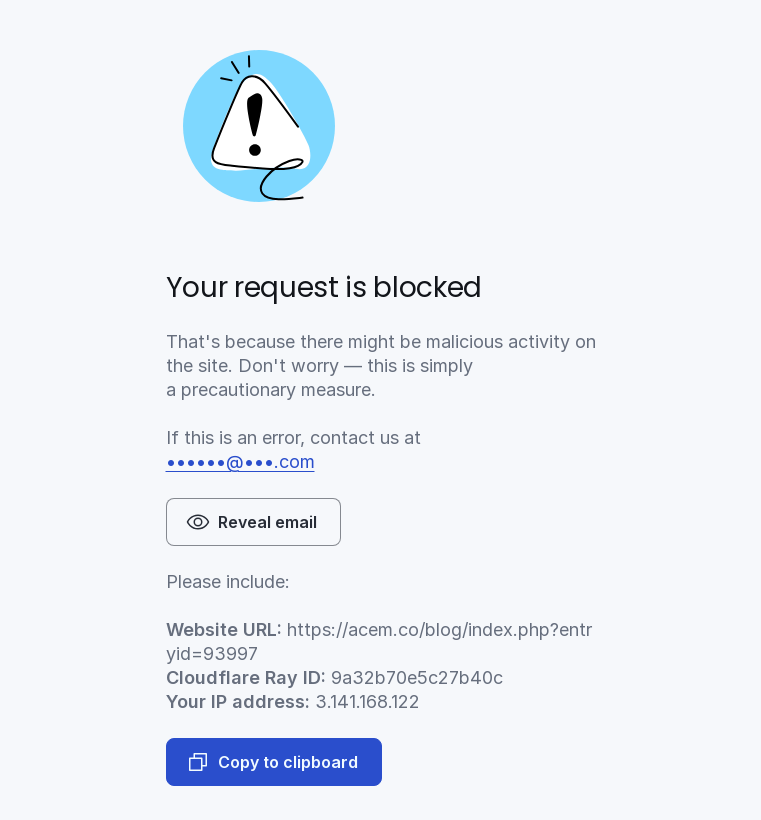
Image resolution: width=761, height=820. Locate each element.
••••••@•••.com (240, 461)
